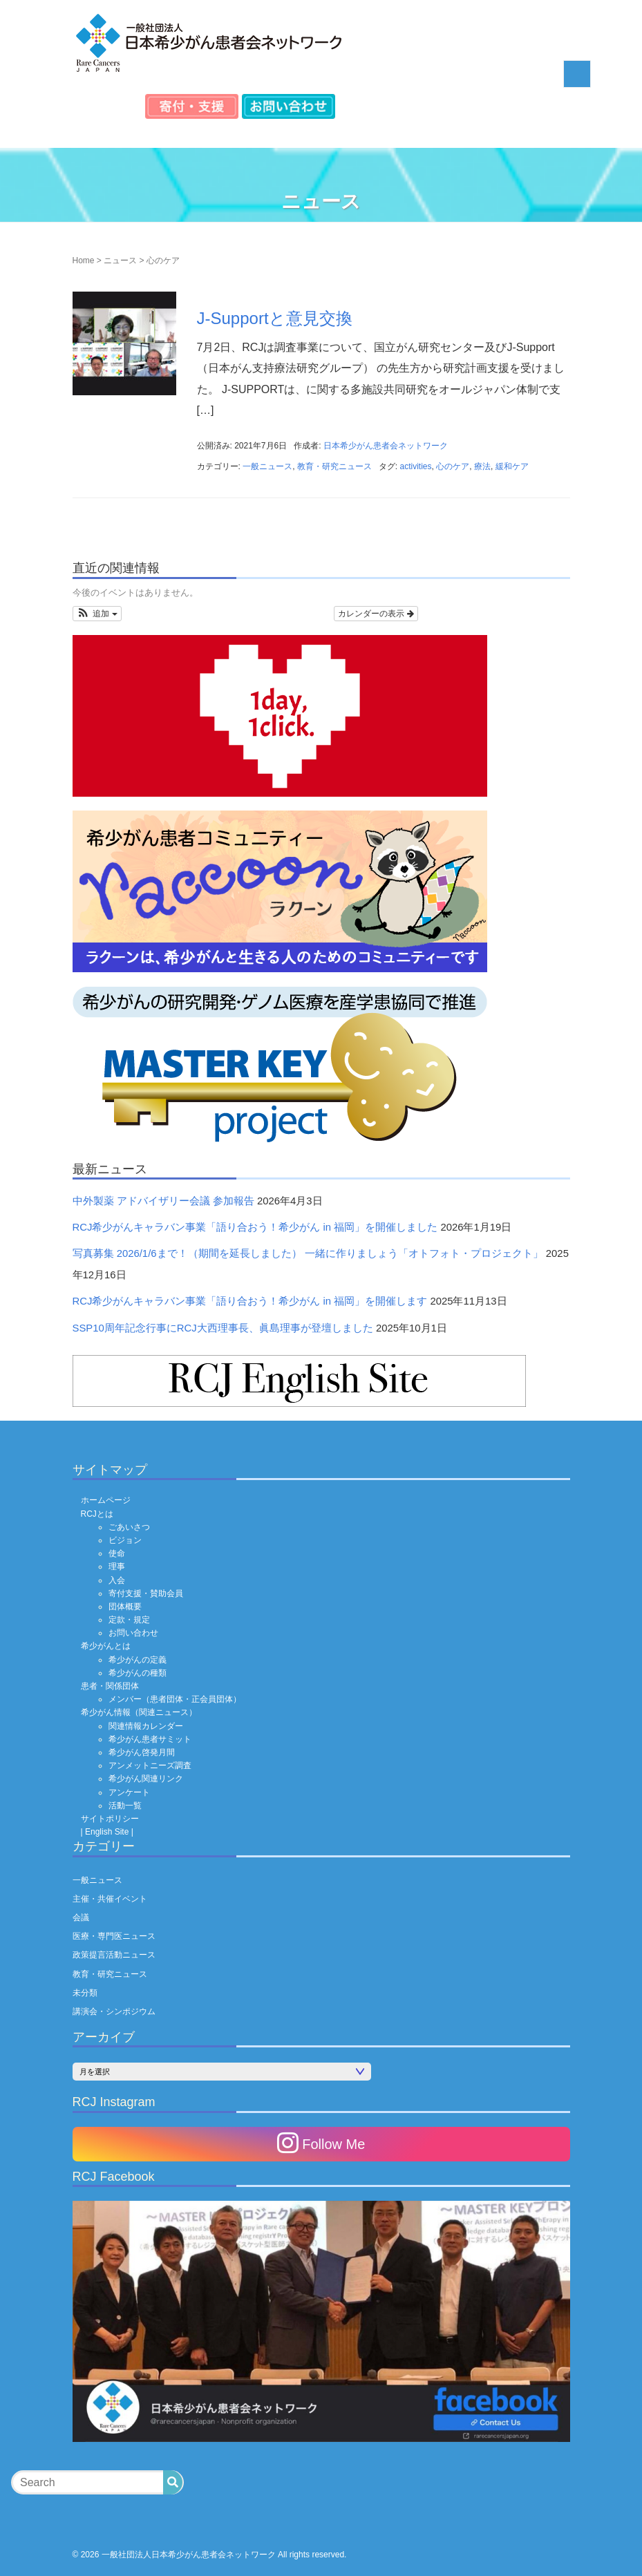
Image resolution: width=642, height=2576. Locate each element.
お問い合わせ (133, 1633)
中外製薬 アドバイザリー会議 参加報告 (163, 1200)
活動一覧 (125, 1805)
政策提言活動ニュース (114, 1955)
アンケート (129, 1792)
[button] (97, 614)
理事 (116, 1566)
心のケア (452, 466)
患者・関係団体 (110, 1686)
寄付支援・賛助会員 (145, 1593)
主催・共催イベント (110, 1899)
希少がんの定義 (137, 1660)
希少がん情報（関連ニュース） (139, 1712)
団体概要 (125, 1606)
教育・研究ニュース (334, 466)
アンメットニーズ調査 (149, 1765)
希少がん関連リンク (145, 1778)
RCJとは (97, 1514)
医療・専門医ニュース (114, 1936)
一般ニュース (267, 466)
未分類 (85, 1993)
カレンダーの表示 (375, 613)
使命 (116, 1553)
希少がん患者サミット (149, 1739)
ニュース (120, 260)
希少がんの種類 (137, 1673)
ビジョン (125, 1540)
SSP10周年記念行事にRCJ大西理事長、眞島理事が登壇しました (223, 1328)
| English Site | (107, 1832)
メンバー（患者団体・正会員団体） (174, 1699)
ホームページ (106, 1500)
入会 (116, 1580)
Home (84, 260)
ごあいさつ (129, 1527)
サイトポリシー (110, 1819)
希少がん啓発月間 (141, 1752)
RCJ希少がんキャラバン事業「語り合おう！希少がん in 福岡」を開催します (250, 1301)
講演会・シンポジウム (114, 2011)
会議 (81, 1917)
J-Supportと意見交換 (274, 318)
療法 (482, 466)
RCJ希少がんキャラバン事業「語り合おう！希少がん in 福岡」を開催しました (255, 1227)
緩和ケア (512, 466)
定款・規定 (129, 1620)
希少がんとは (106, 1646)
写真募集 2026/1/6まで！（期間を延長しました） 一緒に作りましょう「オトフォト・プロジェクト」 (308, 1253)
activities (416, 466)
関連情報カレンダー (145, 1726)
